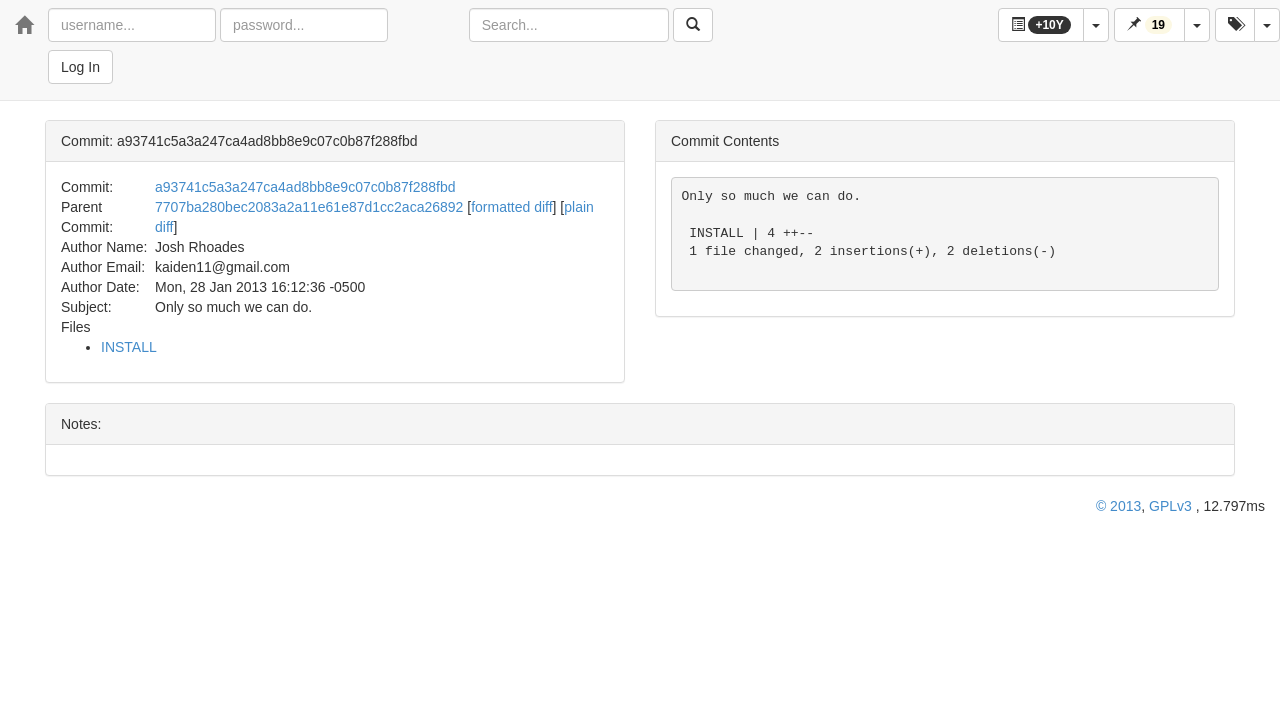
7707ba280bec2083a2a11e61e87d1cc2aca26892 (309, 207)
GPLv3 (1170, 506)
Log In (80, 67)
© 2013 (1118, 506)
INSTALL (129, 347)
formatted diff (511, 207)
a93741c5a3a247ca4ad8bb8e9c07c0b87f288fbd (305, 187)
